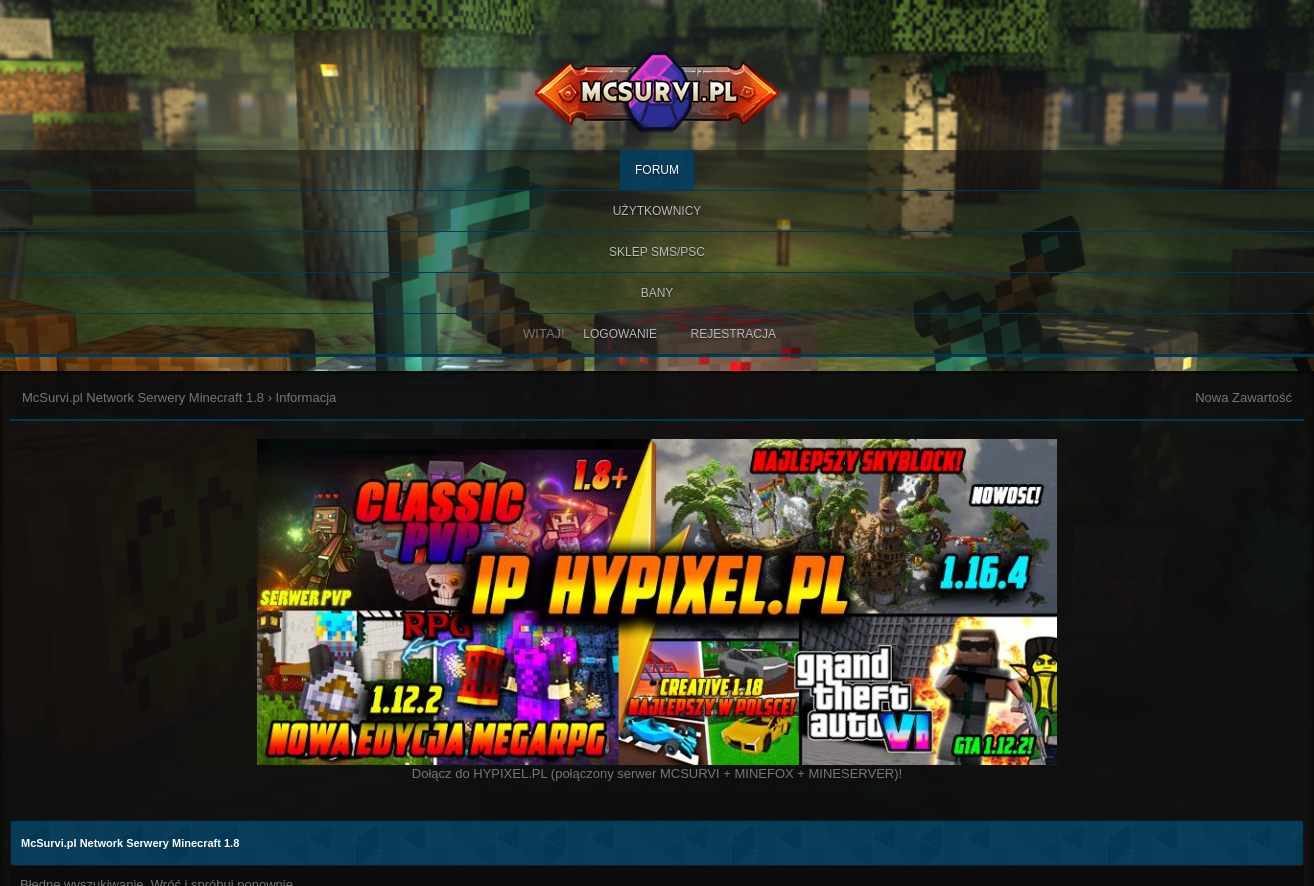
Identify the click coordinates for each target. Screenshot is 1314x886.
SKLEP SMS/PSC (657, 252)
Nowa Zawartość (1243, 397)
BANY (657, 293)
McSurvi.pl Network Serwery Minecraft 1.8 (143, 397)
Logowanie (620, 334)
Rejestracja (733, 334)
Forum (657, 170)
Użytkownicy (657, 211)
